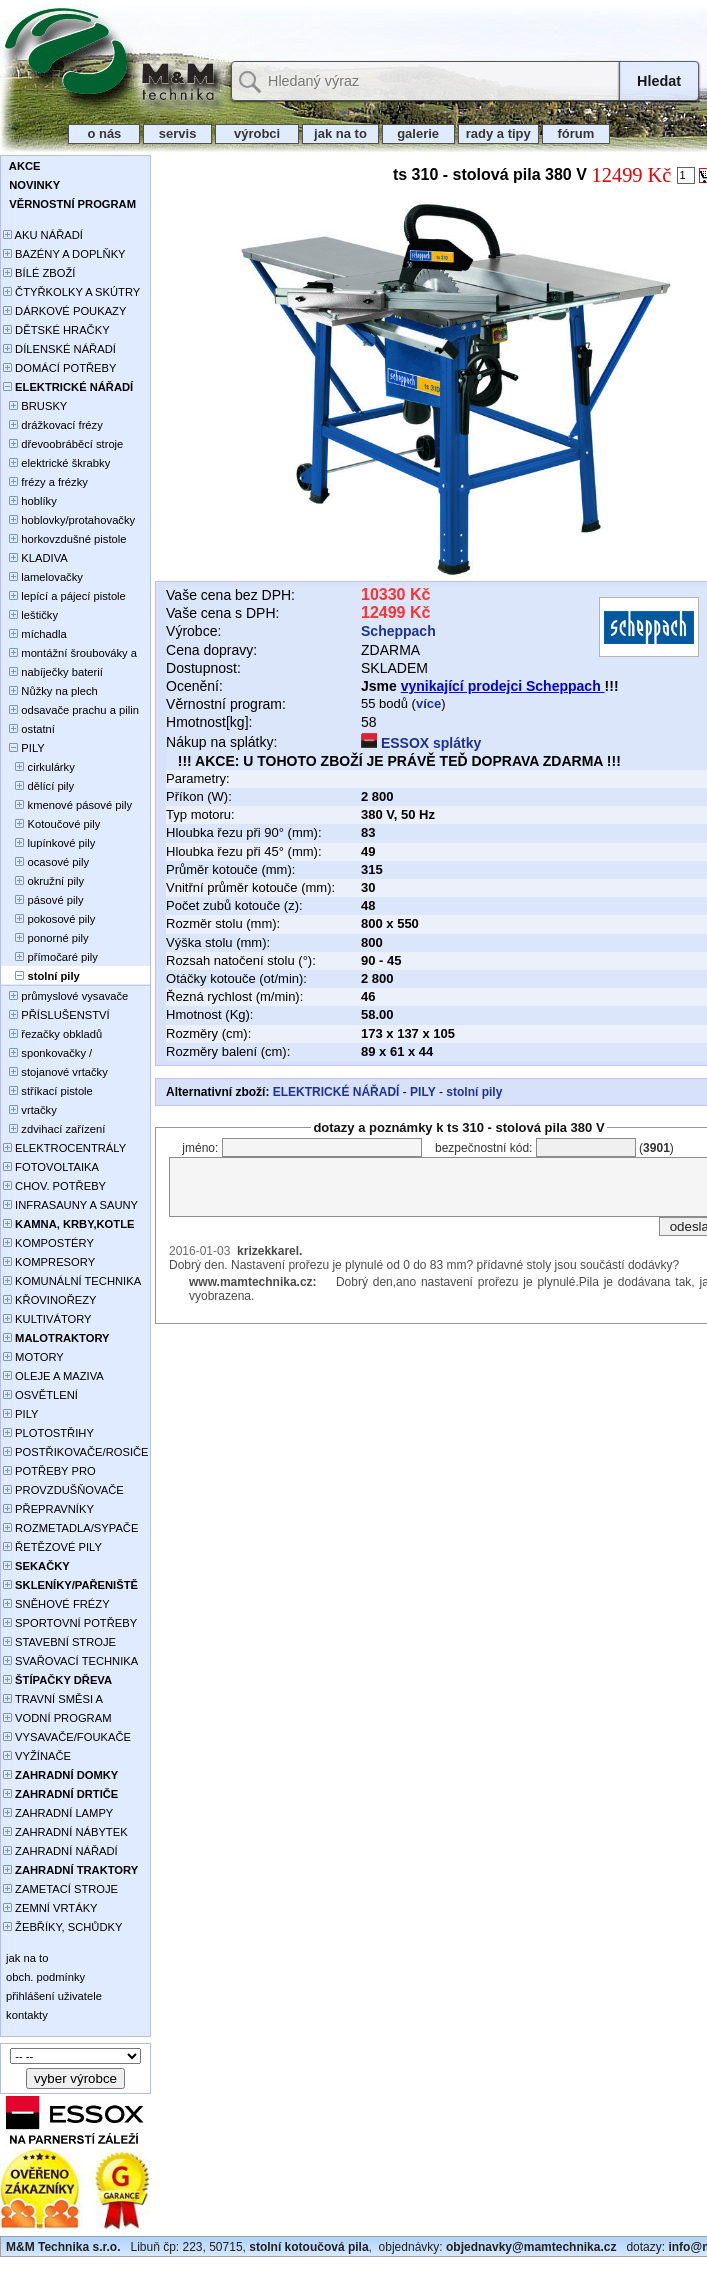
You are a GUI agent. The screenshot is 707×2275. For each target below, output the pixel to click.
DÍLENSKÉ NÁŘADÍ (59, 349)
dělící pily (38, 786)
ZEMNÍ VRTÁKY (50, 1908)
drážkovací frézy (53, 425)
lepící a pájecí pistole (64, 596)
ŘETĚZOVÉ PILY (52, 1547)
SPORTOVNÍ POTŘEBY (70, 1623)
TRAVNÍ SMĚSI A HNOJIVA (53, 1700)
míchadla (35, 634)
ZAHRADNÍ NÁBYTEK (65, 1832)
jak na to (340, 133)
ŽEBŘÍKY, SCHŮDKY (62, 1927)
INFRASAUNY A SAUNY (70, 1205)
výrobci (257, 133)
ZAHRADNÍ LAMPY (58, 1813)
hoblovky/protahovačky (69, 520)
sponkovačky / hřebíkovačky (47, 1054)
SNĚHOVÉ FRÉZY (56, 1604)
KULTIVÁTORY (47, 1319)
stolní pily (474, 1092)
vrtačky (30, 1110)
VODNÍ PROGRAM (57, 1718)
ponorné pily (46, 938)
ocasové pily (46, 862)
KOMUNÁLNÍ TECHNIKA (72, 1281)
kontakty (25, 2015)
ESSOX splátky (421, 743)
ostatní (29, 729)
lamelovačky (43, 577)
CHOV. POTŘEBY (54, 1186)
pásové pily (43, 900)
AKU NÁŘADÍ (43, 235)
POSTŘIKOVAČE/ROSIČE (76, 1452)
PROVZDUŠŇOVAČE (63, 1490)
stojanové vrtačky (55, 1072)
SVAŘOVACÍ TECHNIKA (70, 1661)
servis (177, 133)
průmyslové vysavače (65, 996)
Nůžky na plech (50, 691)
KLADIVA (35, 558)
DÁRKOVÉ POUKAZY (64, 311)
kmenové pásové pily (67, 805)
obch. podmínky (44, 1977)
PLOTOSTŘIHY (48, 1433)
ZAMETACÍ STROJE (60, 1889)
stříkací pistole (48, 1091)
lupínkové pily (49, 843)
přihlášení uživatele (52, 1996)
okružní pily (43, 881)
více (428, 703)
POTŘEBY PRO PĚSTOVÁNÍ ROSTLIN (60, 1472)
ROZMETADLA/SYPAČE (70, 1528)
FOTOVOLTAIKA (51, 1167)
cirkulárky (39, 767)
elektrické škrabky (56, 463)
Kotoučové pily (51, 824)
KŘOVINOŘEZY (50, 1300)
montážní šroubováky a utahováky (70, 654)
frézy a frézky (45, 482)
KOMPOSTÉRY (48, 1243)
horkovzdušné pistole (64, 539)
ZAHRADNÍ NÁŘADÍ (60, 1851)
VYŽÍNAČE (37, 1756)
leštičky (30, 615)
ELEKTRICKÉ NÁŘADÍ (336, 1092)
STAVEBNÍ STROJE (59, 1642)
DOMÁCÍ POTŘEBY (59, 368)
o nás (104, 133)
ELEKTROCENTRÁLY (64, 1148)
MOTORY (33, 1357)
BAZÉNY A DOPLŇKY (64, 254)
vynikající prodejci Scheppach (503, 686)
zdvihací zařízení (54, 1129)
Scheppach (398, 631)
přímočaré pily (50, 957)
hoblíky (30, 501)
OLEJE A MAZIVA (53, 1376)
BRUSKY (35, 406)
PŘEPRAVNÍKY (48, 1509)
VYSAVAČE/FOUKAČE (67, 1737)
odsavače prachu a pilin (71, 710)
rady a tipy (498, 133)
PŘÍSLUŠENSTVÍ (56, 1015)
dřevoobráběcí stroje (63, 444)
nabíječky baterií (53, 672)
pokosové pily (49, 919)
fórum (576, 133)
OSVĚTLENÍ (40, 1395)
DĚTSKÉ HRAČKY (56, 330)
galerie (418, 133)
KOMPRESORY (49, 1262)
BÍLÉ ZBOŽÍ (39, 273)
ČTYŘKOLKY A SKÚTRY (71, 292)
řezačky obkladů (52, 1034)
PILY (24, 748)
